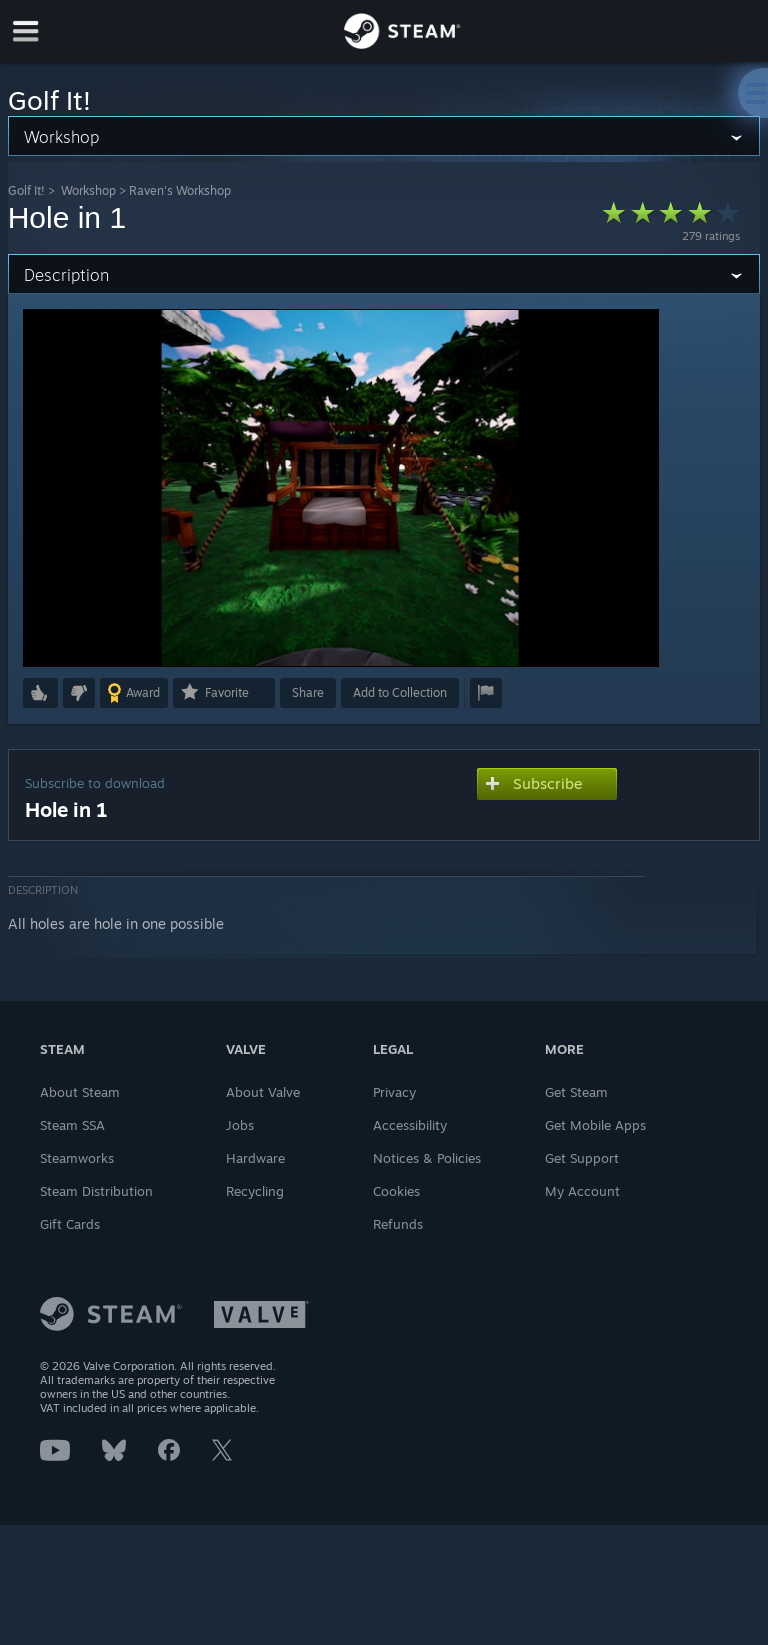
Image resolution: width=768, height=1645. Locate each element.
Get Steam (576, 1092)
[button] (40, 693)
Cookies (396, 1191)
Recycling (255, 1191)
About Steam (80, 1092)
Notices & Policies (427, 1158)
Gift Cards (70, 1224)
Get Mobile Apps (595, 1125)
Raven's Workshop (180, 190)
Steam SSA (72, 1125)
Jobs (240, 1125)
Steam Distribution (96, 1191)
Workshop (88, 190)
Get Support (582, 1158)
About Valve (263, 1092)
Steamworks (77, 1158)
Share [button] (308, 692)
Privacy (394, 1092)
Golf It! (26, 190)
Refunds (398, 1224)
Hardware (255, 1158)
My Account (582, 1191)
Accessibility (410, 1125)
